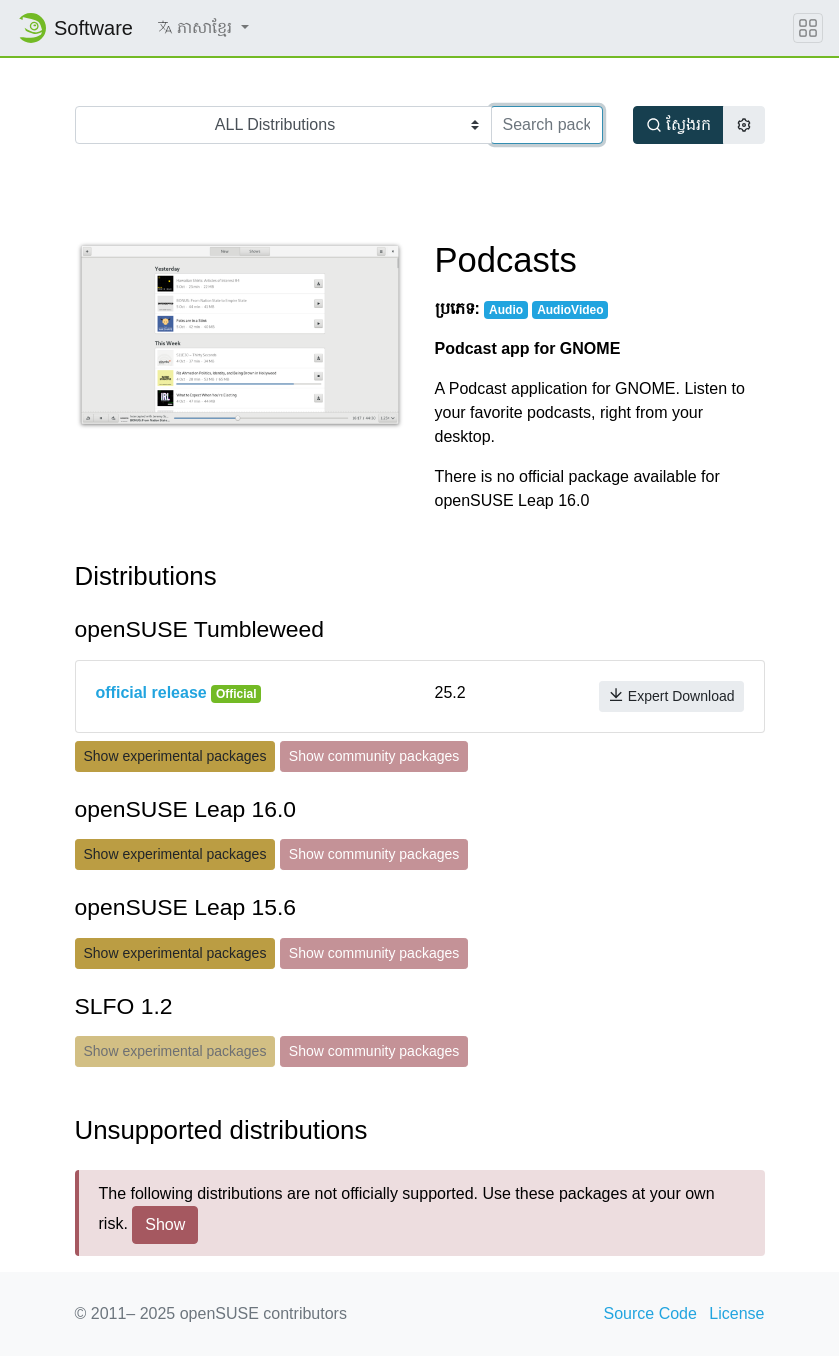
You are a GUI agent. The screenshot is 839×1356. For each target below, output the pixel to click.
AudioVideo (570, 310)
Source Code (650, 1313)
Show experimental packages (175, 756)
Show (165, 1224)
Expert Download (671, 695)
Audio (506, 310)
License (736, 1313)
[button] (203, 28)
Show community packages (374, 756)
